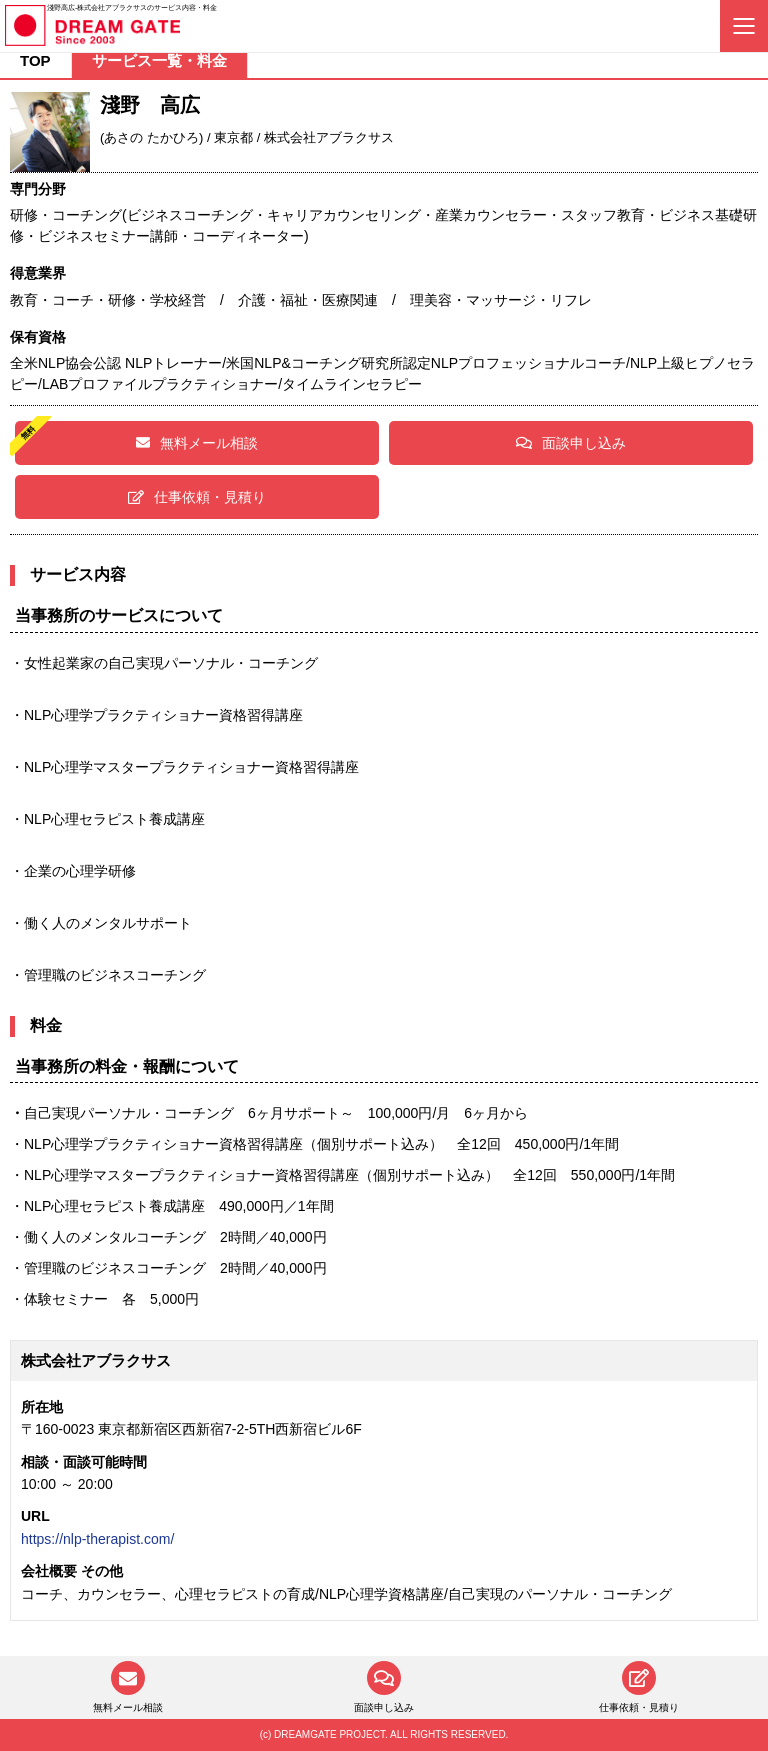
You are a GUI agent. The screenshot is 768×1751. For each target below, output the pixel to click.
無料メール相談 (197, 443)
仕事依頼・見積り (197, 497)
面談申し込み (571, 443)
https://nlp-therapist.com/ (97, 1539)
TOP (35, 60)
